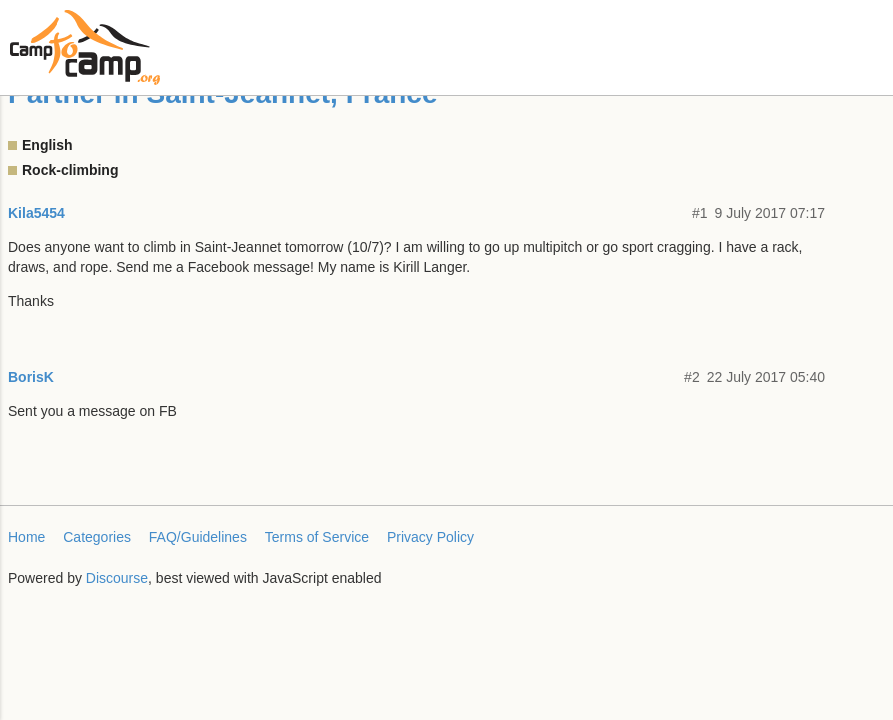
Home (26, 537)
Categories (97, 537)
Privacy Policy (430, 537)
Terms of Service (317, 537)
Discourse (117, 578)
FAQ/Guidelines (198, 537)
